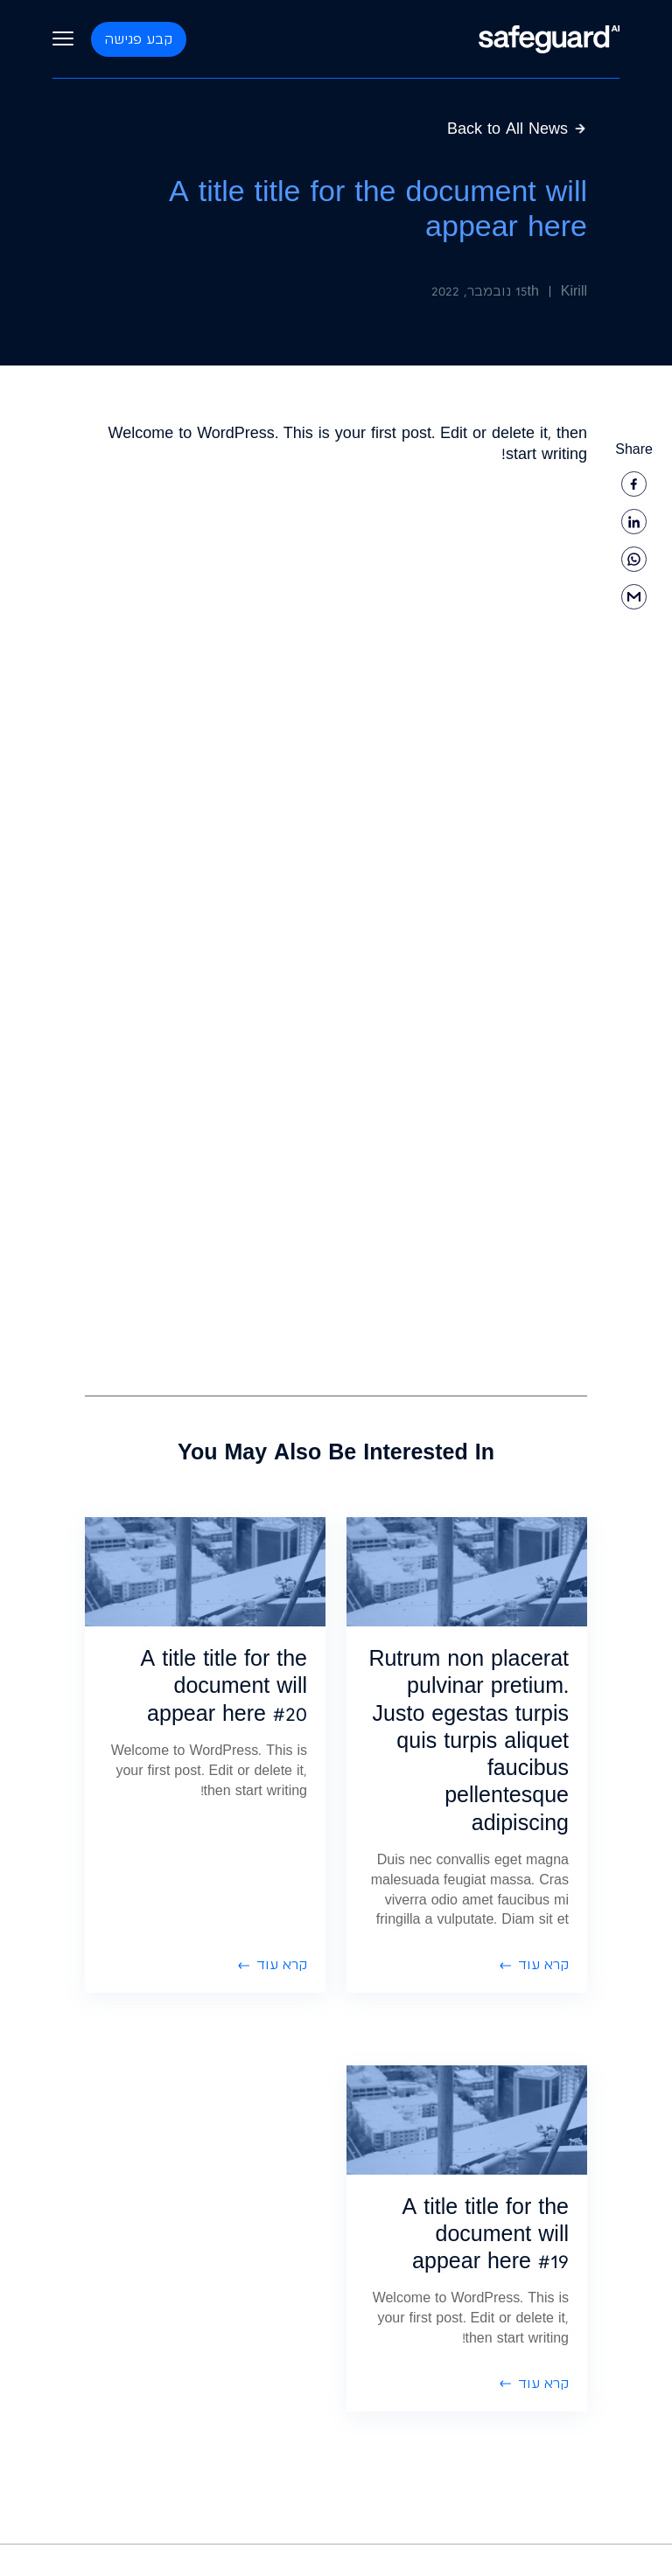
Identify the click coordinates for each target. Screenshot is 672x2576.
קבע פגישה (138, 39)
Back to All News (517, 128)
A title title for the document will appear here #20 (224, 1685)
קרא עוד (534, 1964)
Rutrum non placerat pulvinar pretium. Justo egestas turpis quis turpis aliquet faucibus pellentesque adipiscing (468, 1740)
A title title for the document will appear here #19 (485, 2233)
